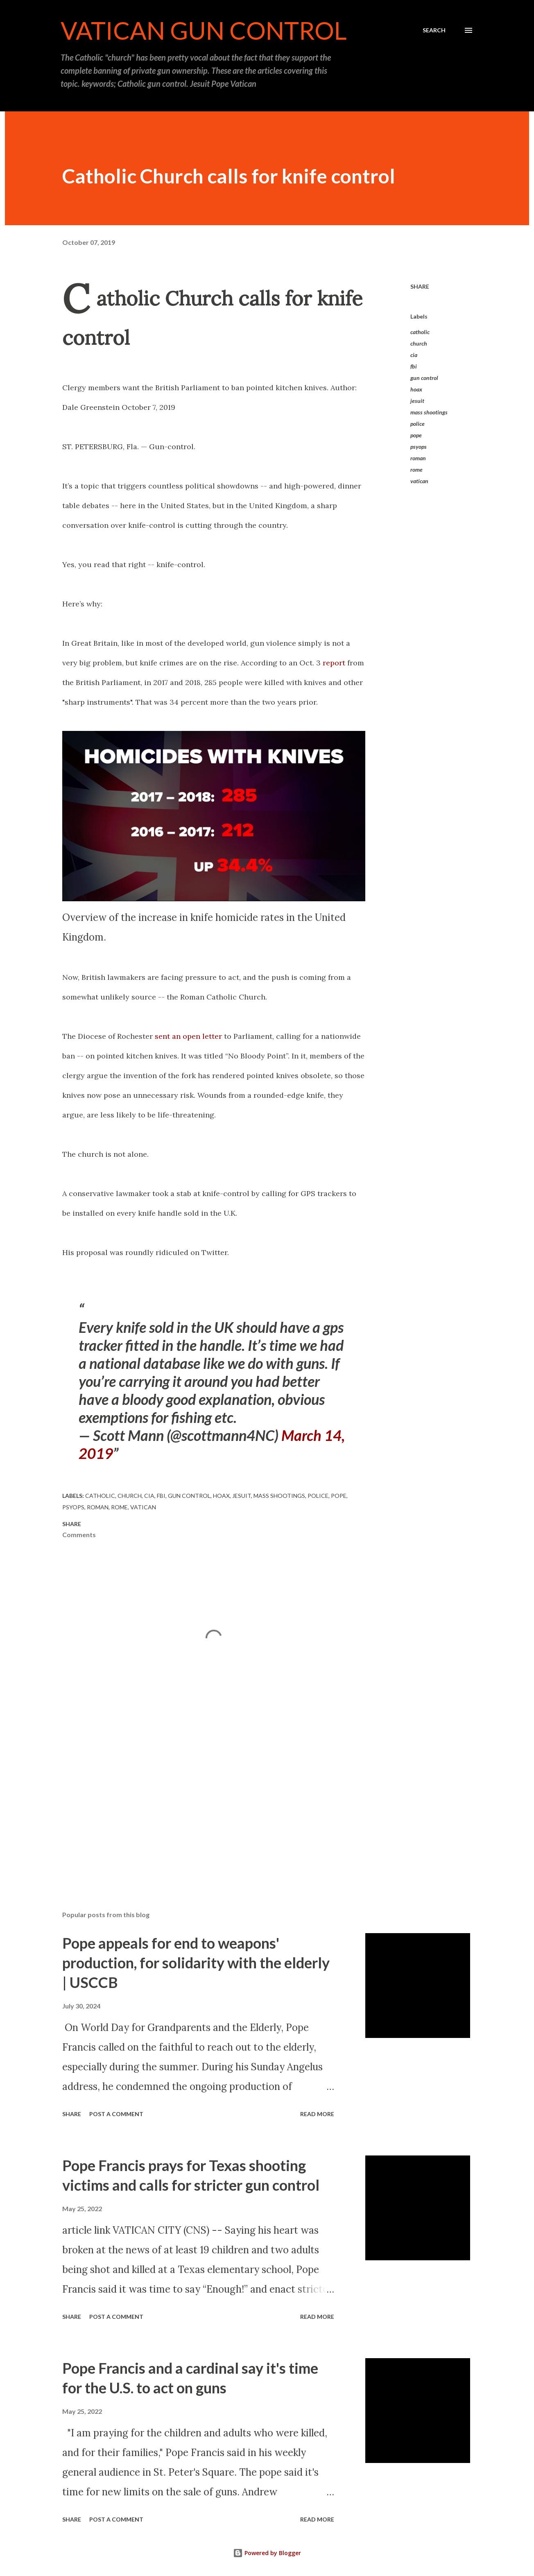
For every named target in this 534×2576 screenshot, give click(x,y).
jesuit (417, 400)
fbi (413, 366)
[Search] (434, 30)
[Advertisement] (200, 1808)
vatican (419, 480)
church (418, 343)
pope (416, 435)
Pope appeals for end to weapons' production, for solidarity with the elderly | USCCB (196, 1962)
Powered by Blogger (267, 2553)
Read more (317, 2113)
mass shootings (429, 412)
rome (416, 469)
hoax (416, 389)
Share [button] (419, 286)
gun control (424, 377)
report (335, 662)
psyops (418, 446)
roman (418, 458)
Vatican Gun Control (204, 30)
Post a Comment (116, 2113)
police (417, 423)
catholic (420, 331)
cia (413, 354)
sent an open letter (188, 1036)
